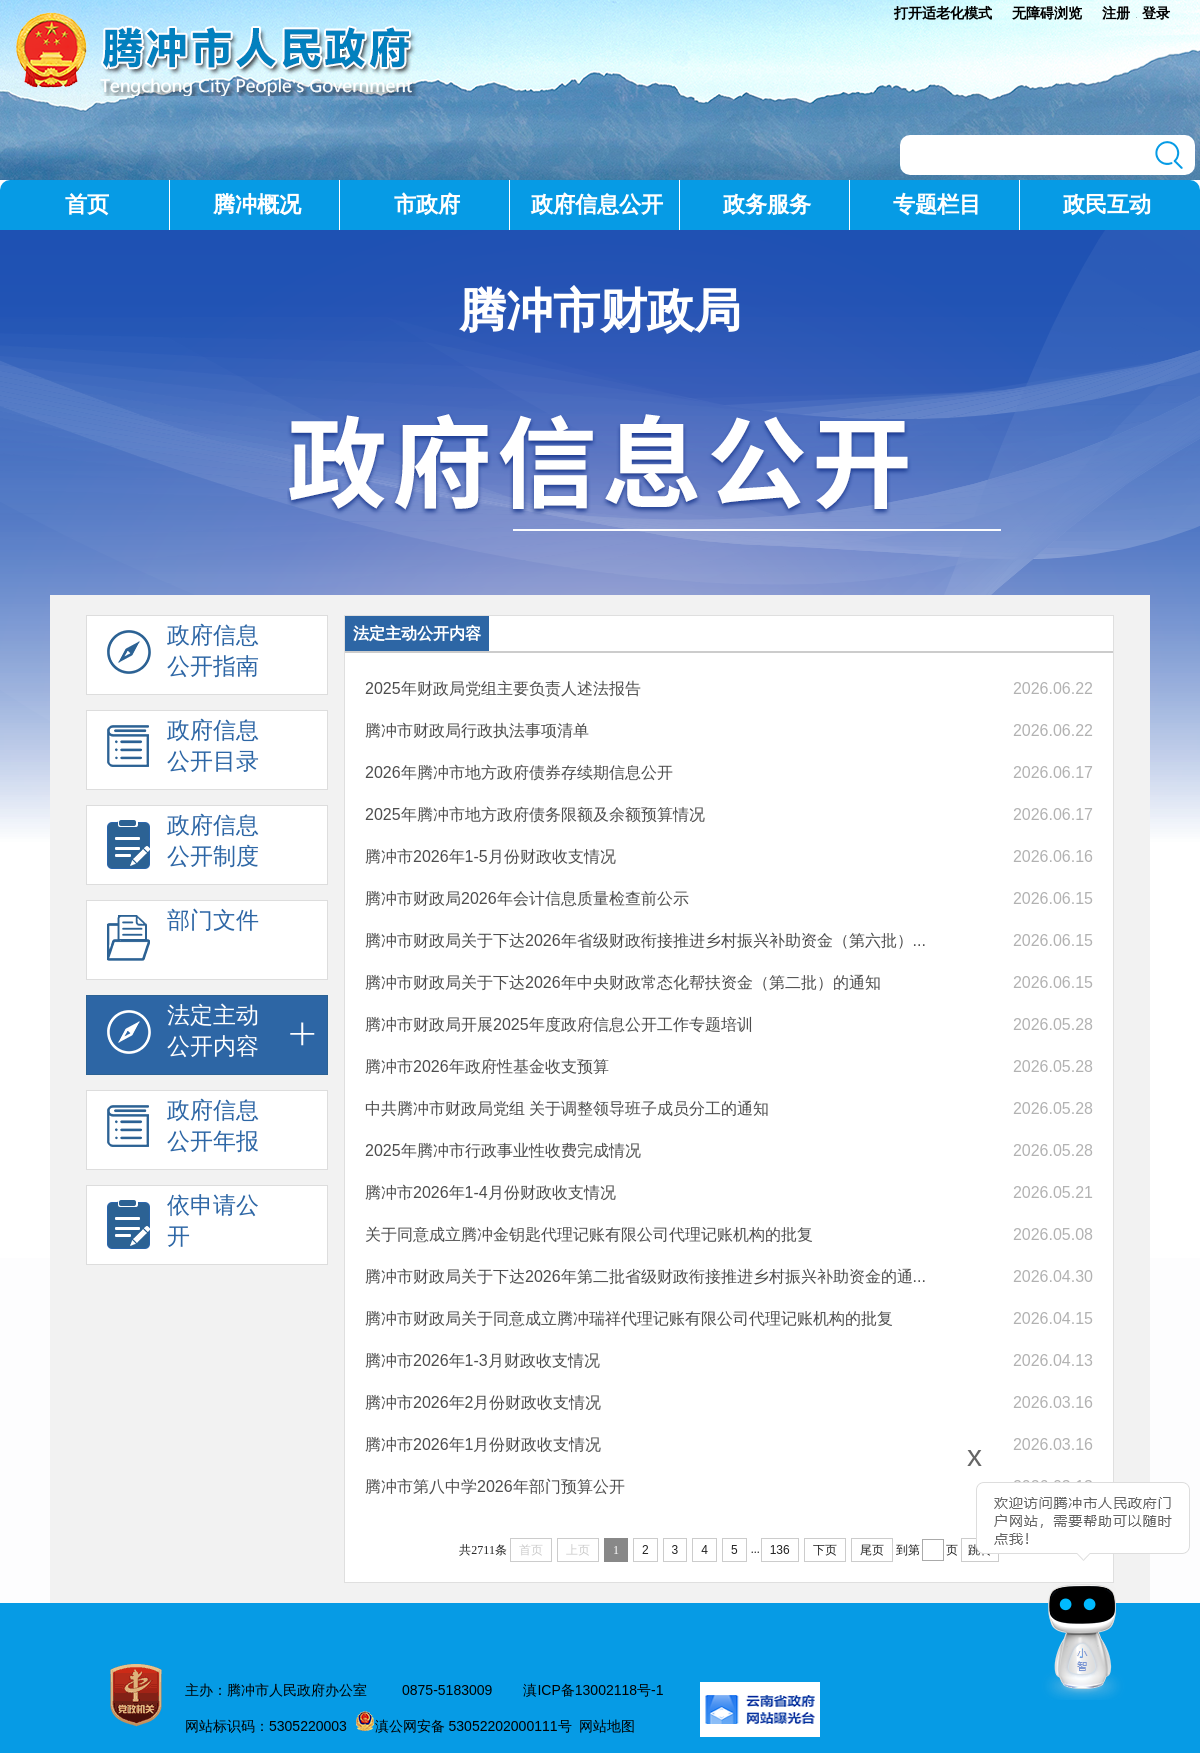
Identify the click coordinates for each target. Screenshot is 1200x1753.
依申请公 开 (183, 1226)
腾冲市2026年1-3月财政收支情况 (482, 1360)
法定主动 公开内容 (183, 1036)
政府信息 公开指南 (183, 656)
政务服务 (767, 204)
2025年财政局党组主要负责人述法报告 (503, 688)
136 (780, 1550)
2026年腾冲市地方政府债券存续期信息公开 (519, 772)
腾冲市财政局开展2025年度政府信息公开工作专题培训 (559, 1024)
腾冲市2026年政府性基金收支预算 (487, 1066)
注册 (1116, 13)
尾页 (872, 1550)
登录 (1156, 13)
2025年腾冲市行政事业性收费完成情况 (503, 1150)
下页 (825, 1550)
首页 (87, 204)
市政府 (427, 204)
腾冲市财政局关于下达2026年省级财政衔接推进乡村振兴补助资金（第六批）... (645, 940)
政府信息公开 (597, 204)
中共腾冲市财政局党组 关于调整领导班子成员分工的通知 (567, 1108)
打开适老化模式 (943, 13)
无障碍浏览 (1047, 13)
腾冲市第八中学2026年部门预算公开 (495, 1486)
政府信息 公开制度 (183, 846)
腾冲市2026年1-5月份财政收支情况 (490, 856)
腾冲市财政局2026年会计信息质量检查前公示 (527, 898)
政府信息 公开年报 (183, 1131)
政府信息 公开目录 (183, 751)
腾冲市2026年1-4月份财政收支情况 (490, 1192)
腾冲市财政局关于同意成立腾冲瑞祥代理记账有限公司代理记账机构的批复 (629, 1318)
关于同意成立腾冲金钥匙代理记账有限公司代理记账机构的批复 (589, 1234)
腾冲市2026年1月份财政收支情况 (483, 1444)
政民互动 (1107, 204)
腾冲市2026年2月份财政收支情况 (483, 1402)
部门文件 (183, 941)
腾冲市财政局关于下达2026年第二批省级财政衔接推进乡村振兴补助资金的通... (645, 1276)
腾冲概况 (257, 204)
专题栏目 (937, 204)
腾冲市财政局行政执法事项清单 (477, 730)
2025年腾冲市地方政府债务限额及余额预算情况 (535, 814)
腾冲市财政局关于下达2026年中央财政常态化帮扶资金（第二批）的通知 (623, 982)
